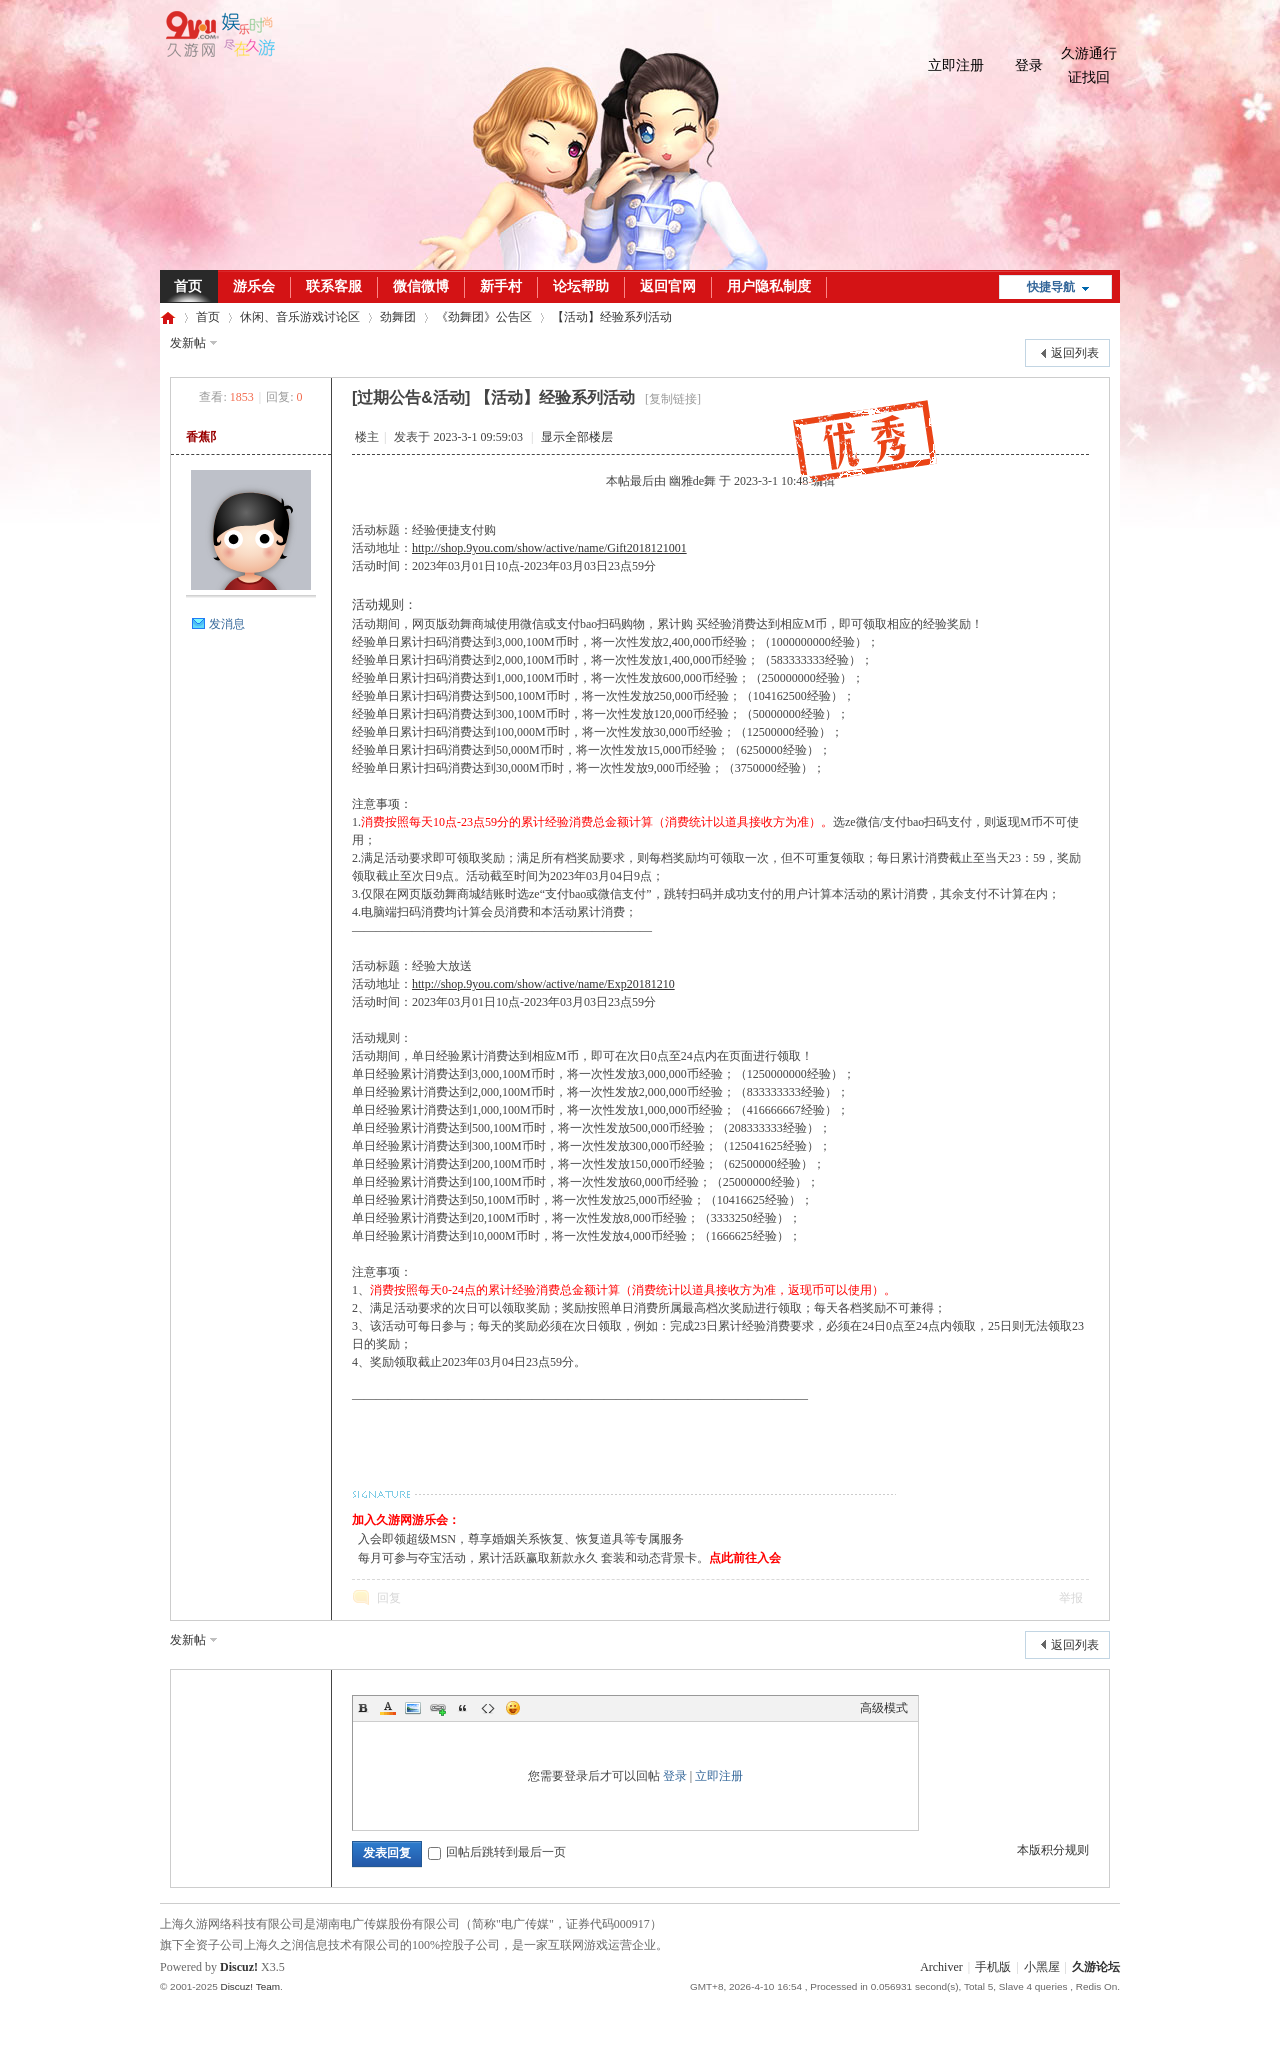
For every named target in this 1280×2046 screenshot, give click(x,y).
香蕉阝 (204, 437)
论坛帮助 (581, 286)
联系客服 (334, 286)
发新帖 (188, 343)
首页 (188, 286)
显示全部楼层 (577, 437)
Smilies (513, 1708)
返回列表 (1075, 353)
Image (413, 1708)
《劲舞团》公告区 (484, 317)
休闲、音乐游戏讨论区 (300, 317)
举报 (1071, 1598)
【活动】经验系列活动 (612, 317)
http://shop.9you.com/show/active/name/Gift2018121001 (549, 548)
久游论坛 (168, 317)
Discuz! (239, 1967)
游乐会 (254, 286)
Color (388, 1708)
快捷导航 (1051, 287)
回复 (389, 1598)
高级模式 (884, 1708)
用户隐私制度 (769, 286)
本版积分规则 (1053, 1850)
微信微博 (421, 286)
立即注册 (956, 65)
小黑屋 (1042, 1967)
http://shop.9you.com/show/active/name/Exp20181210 (543, 984)
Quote (463, 1708)
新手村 (501, 286)
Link (438, 1708)
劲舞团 (398, 317)
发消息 (227, 624)
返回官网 (668, 286)
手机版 (993, 1967)
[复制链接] (673, 399)
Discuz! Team (250, 1986)
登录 (1029, 65)
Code (488, 1708)
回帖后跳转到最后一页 (497, 1852)
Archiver (941, 1967)
